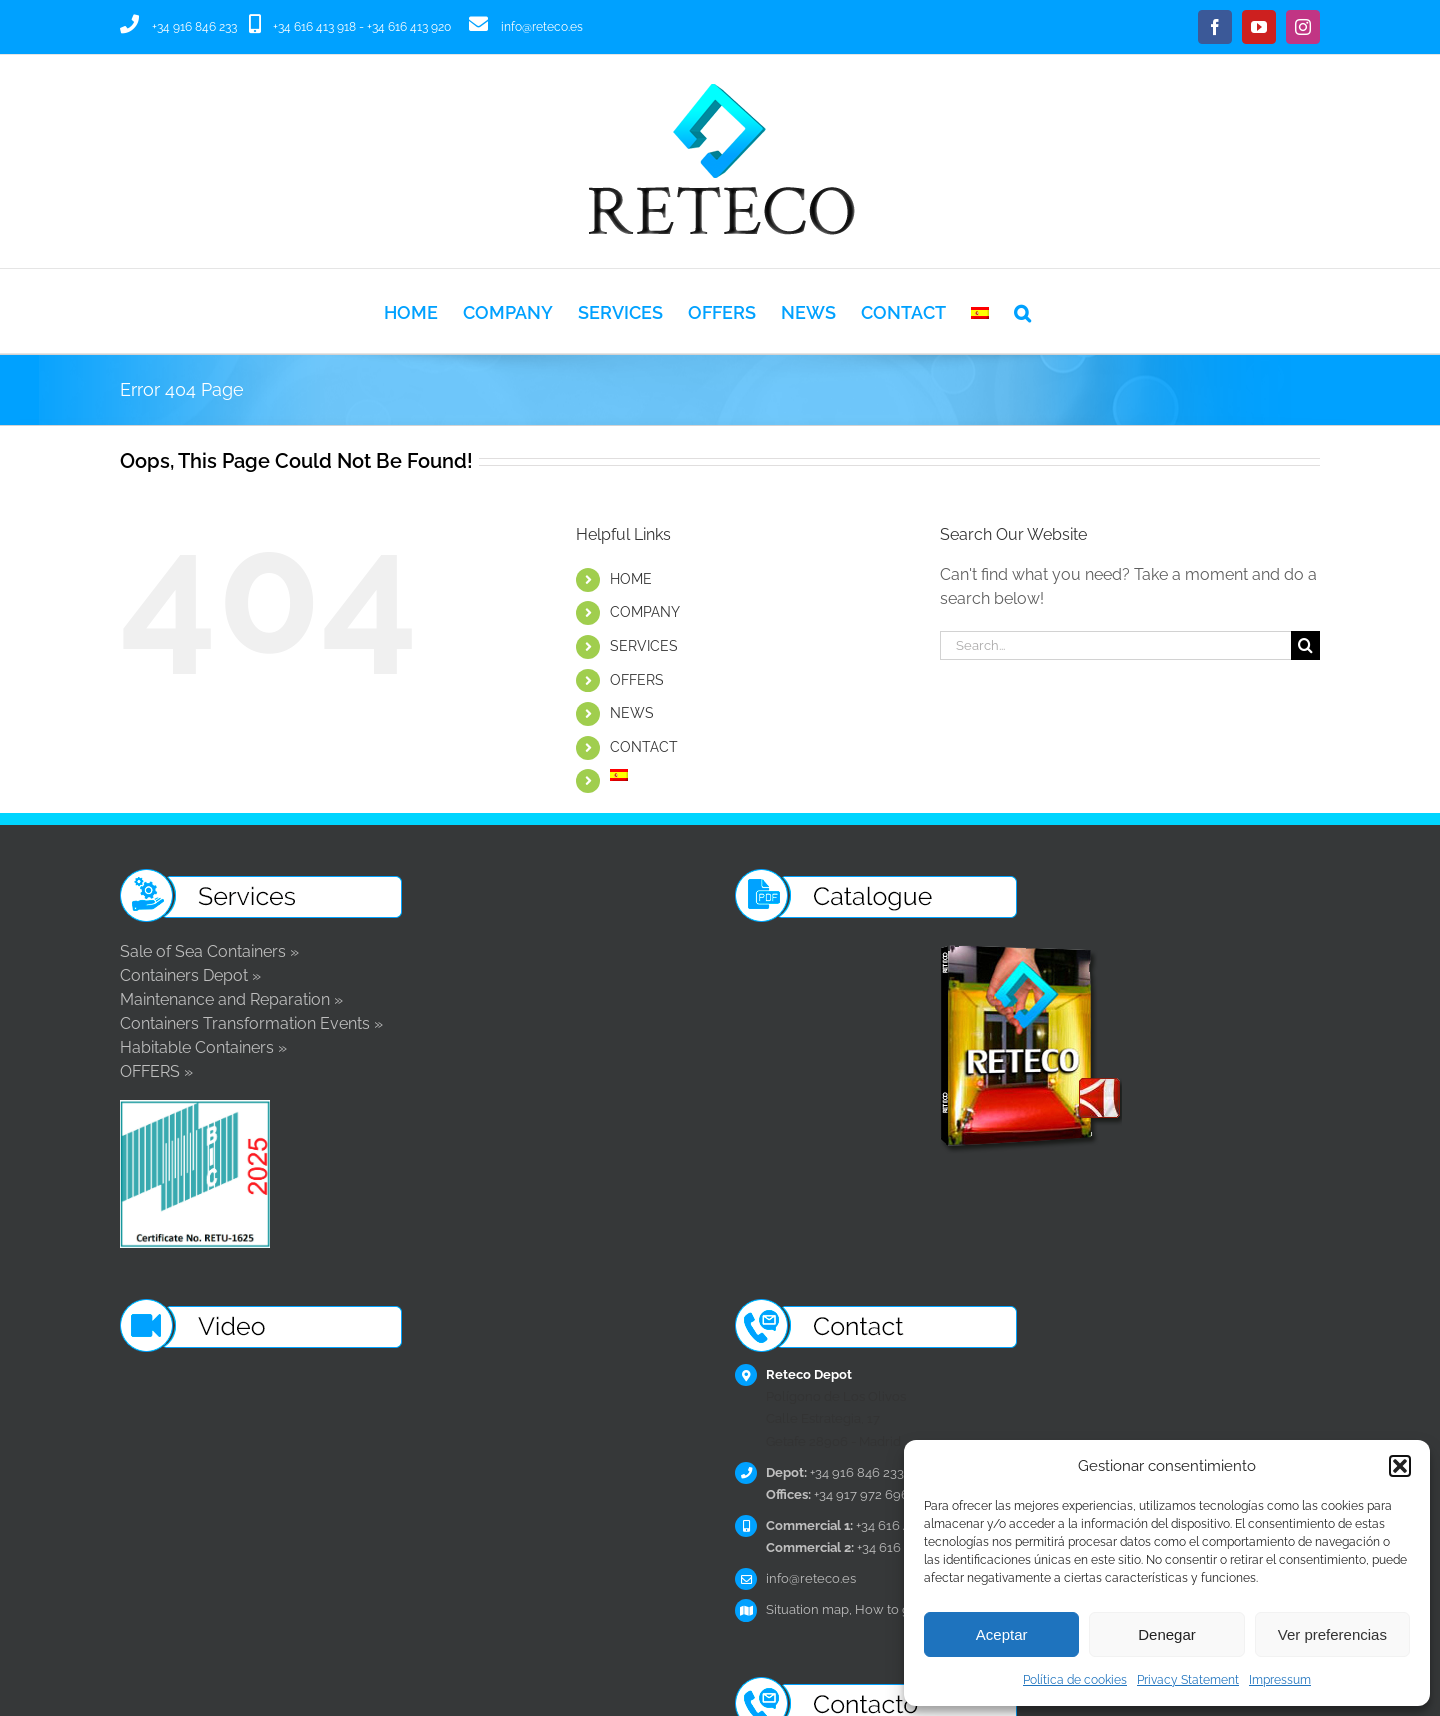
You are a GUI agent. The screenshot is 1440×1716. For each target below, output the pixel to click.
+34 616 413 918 (314, 27)
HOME (631, 579)
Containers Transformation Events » (251, 1023)
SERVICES (644, 646)
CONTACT (644, 747)
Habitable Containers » (203, 1047)
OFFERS (637, 680)
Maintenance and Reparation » (231, 999)
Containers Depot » (190, 975)
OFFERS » (156, 1071)
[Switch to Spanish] (980, 311)
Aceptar (1002, 1634)
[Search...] (1115, 645)
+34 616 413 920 (409, 27)
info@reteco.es (542, 27)
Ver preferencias (1332, 1634)
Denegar (1167, 1634)
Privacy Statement (1188, 1680)
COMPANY (645, 612)
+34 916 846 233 (194, 27)
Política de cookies (1075, 1680)
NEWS (632, 713)
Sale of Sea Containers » (209, 951)
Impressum (1280, 1680)
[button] (1400, 1466)
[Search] (1305, 645)
